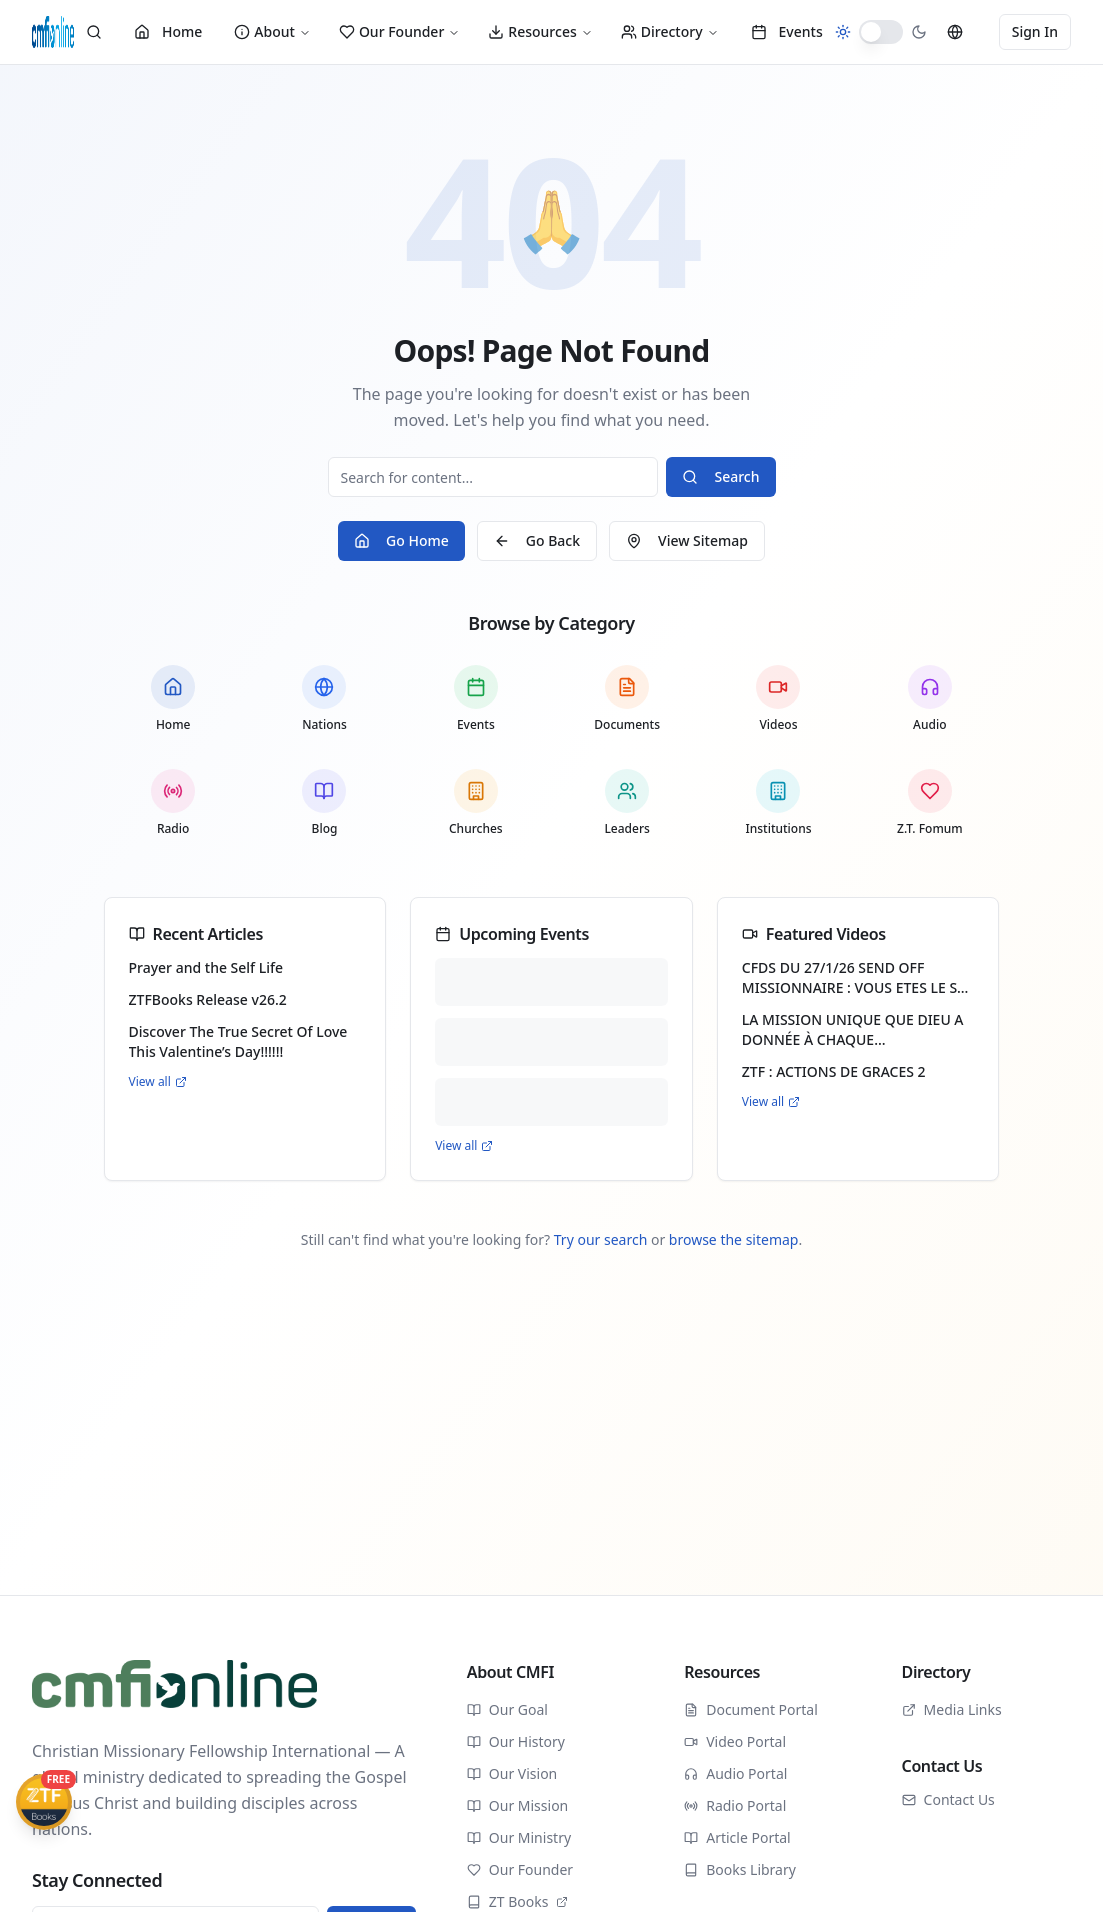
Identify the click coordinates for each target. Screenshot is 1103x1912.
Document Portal (751, 1709)
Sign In (1035, 31)
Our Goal (507, 1709)
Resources (540, 31)
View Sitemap (687, 540)
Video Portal (735, 1741)
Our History (516, 1741)
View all (158, 1082)
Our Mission (517, 1805)
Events (787, 31)
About (272, 31)
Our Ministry (519, 1837)
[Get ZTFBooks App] (44, 1802)
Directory (670, 31)
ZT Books (518, 1901)
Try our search (601, 1239)
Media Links (952, 1709)
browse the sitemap (734, 1239)
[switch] (881, 32)
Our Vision (512, 1773)
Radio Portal (735, 1805)
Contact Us (948, 1799)
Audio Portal (735, 1773)
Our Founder (399, 31)
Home (168, 31)
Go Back (537, 540)
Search (720, 476)
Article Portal (737, 1837)
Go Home (401, 540)
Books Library (740, 1869)
